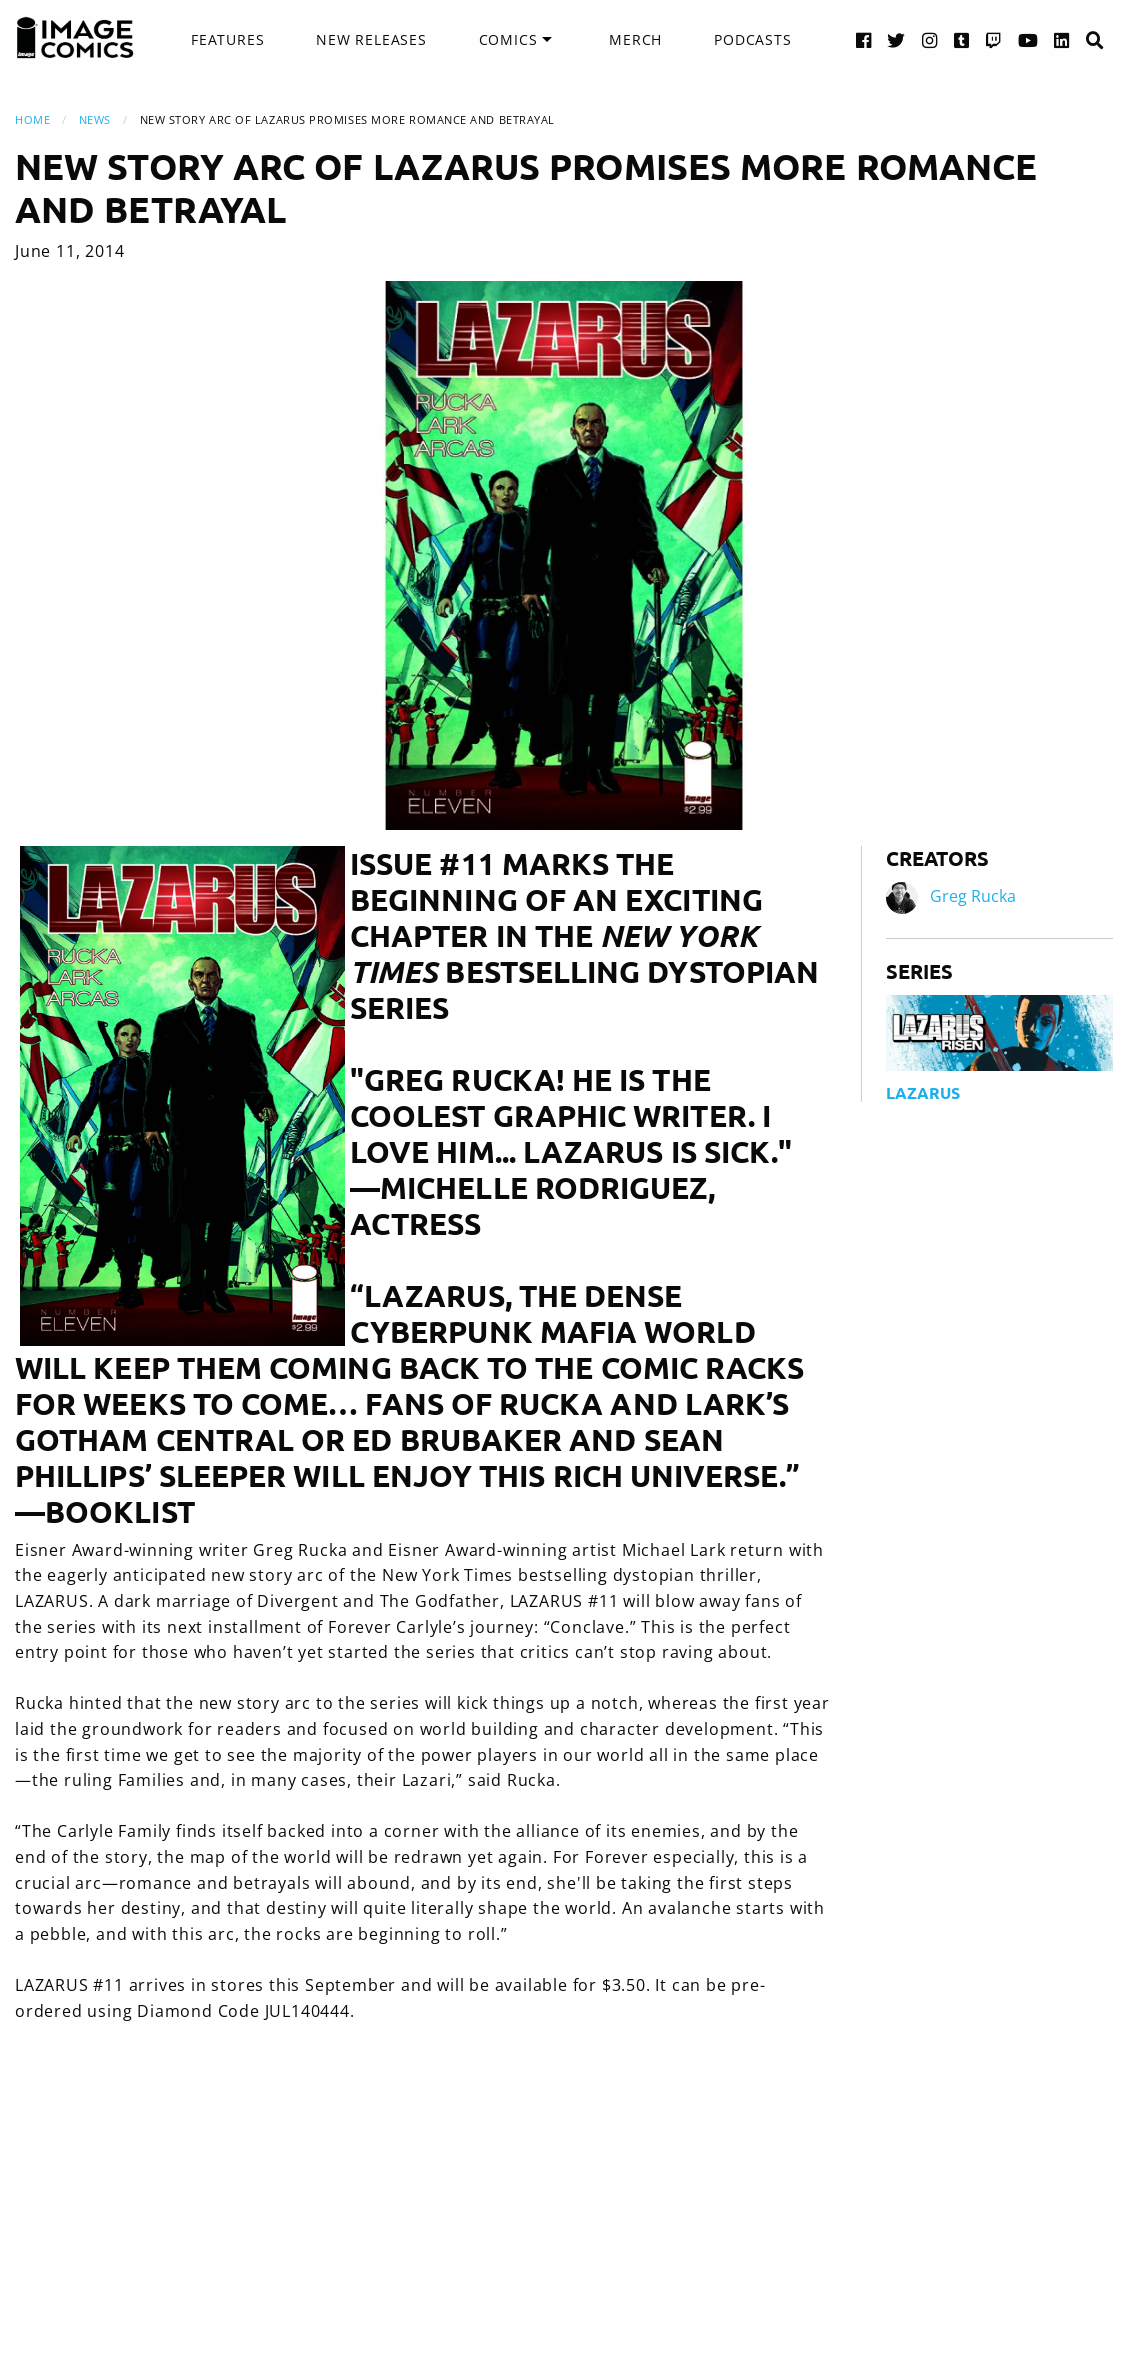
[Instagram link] (930, 39)
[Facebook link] (864, 39)
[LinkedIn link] (1062, 39)
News (95, 119)
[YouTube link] (1028, 39)
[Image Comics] (75, 38)
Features (227, 39)
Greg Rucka (973, 896)
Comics (508, 39)
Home (32, 119)
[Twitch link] (994, 39)
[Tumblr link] (962, 39)
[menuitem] (227, 40)
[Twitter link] (896, 39)
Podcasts (752, 39)
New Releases (371, 39)
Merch (635, 39)
